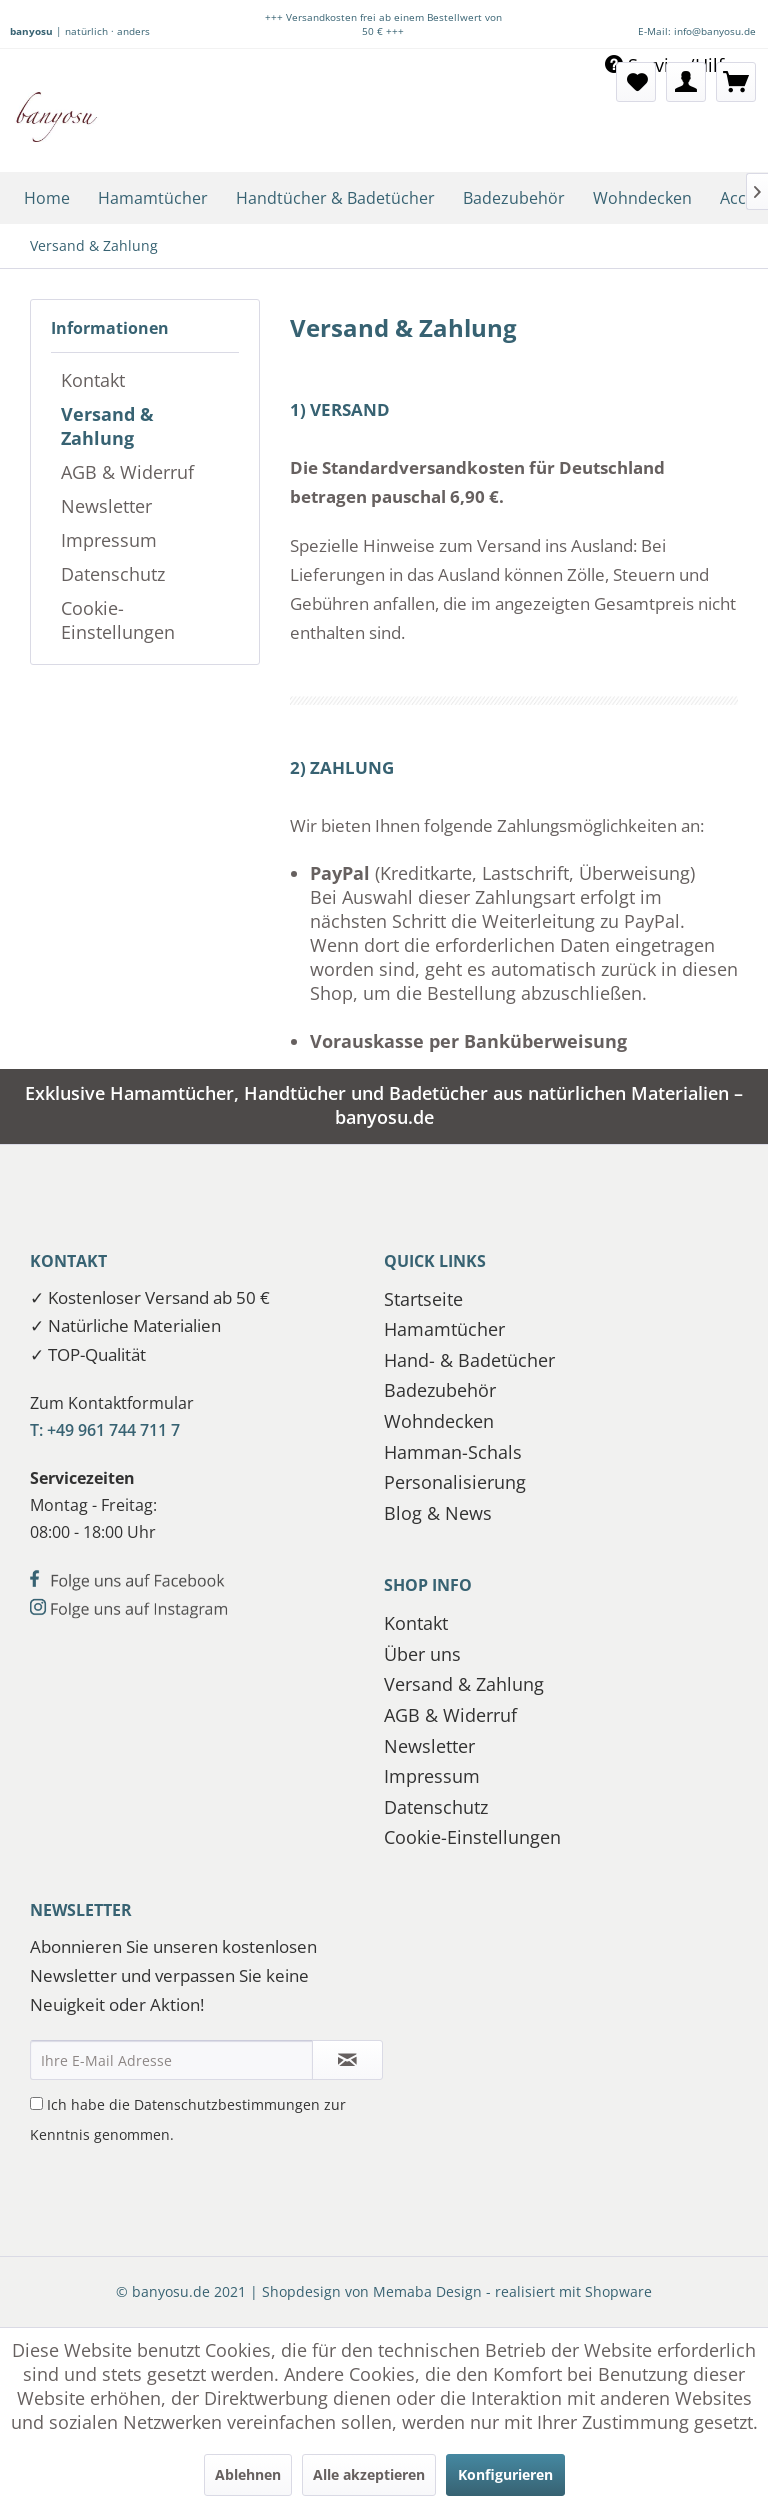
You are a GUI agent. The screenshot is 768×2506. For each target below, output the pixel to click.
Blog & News (438, 1513)
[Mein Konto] (686, 82)
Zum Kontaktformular (112, 1403)
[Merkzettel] (636, 82)
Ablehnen (248, 2474)
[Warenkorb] (736, 82)
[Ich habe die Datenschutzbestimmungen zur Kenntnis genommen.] (36, 2103)
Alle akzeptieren (369, 2474)
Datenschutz (113, 574)
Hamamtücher (444, 1329)
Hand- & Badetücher (469, 1360)
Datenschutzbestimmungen (227, 2104)
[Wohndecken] (642, 198)
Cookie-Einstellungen (118, 620)
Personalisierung (455, 1482)
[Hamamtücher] (153, 198)
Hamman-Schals (453, 1452)
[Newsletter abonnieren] (347, 2060)
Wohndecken (439, 1421)
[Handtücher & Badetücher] (335, 198)
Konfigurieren (505, 2474)
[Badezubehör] (514, 198)
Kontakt (93, 380)
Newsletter (106, 506)
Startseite (423, 1299)
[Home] (47, 198)
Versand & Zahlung (107, 426)
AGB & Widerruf (127, 472)
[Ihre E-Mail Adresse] (171, 2060)
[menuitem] (636, 82)
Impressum (109, 540)
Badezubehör (440, 1390)
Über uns (422, 1654)
